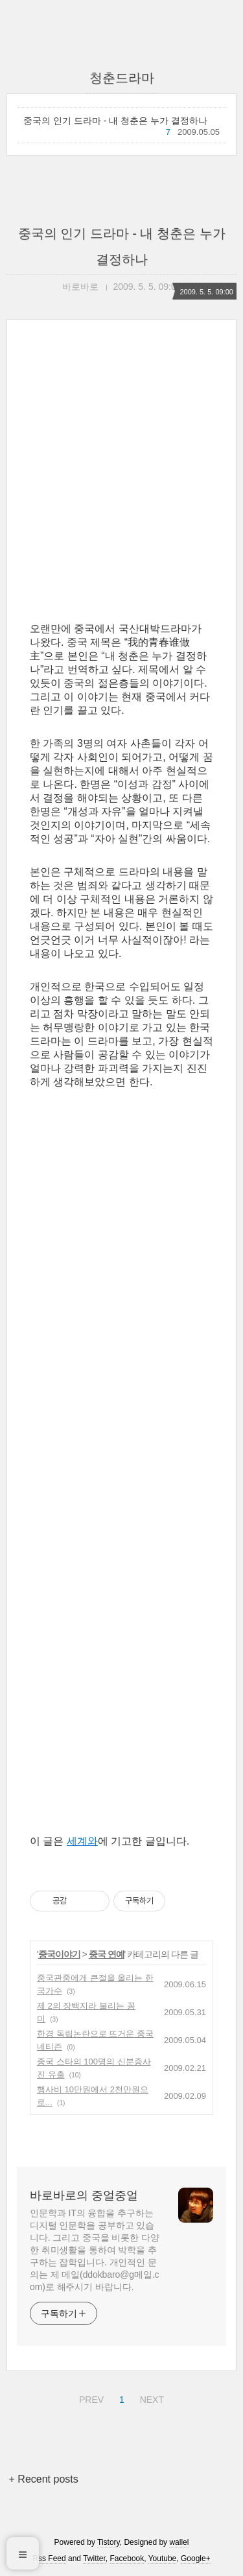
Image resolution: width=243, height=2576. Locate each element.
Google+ (196, 2558)
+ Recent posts (43, 2479)
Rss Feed (48, 2558)
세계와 (82, 1841)
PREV (90, 2398)
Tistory (108, 2542)
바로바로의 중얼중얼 (84, 2195)
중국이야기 (59, 1954)
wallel (179, 2542)
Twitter (94, 2558)
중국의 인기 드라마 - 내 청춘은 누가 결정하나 (115, 120)
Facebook (127, 2558)
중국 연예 (106, 1954)
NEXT (150, 2398)
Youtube (162, 2558)
